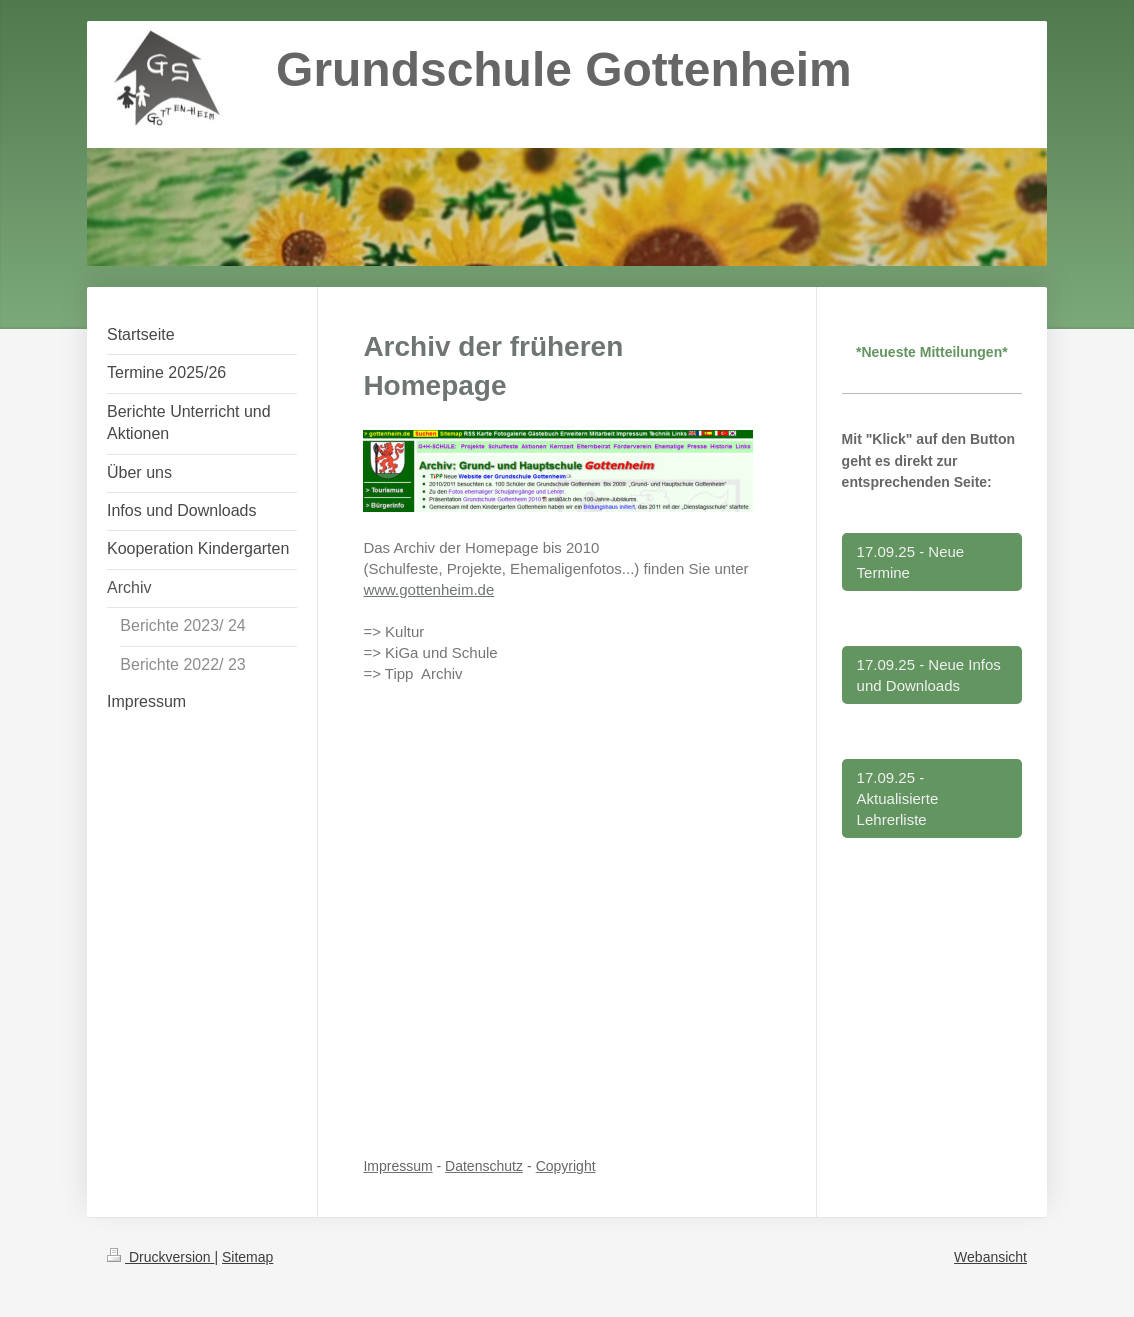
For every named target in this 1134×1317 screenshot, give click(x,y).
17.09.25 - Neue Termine (911, 562)
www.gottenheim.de (428, 589)
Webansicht (990, 1257)
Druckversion (160, 1257)
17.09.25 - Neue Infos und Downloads (929, 675)
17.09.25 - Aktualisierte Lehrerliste (898, 798)
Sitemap (247, 1257)
